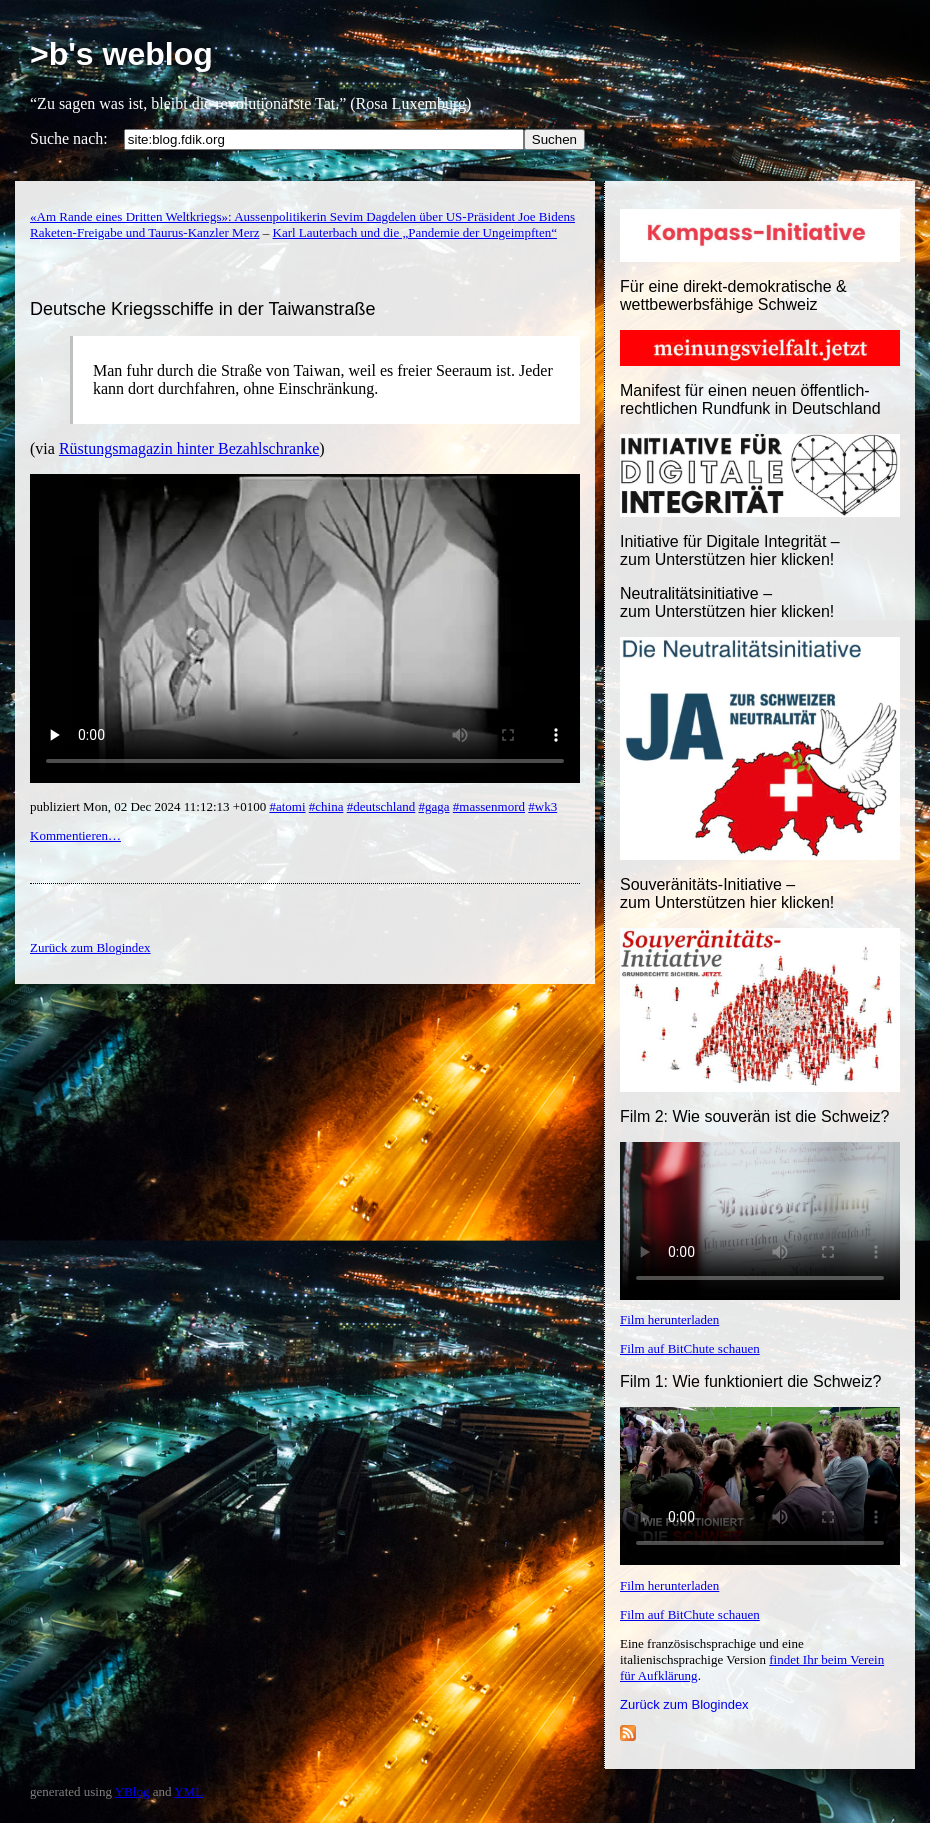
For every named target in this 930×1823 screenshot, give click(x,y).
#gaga (434, 806)
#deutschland (381, 806)
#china (326, 806)
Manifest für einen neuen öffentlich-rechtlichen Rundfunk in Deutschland (750, 399)
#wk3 (542, 806)
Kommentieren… (75, 835)
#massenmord (489, 806)
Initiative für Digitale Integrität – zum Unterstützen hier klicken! (730, 550)
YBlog (132, 1791)
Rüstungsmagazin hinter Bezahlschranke (189, 448)
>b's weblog (121, 54)
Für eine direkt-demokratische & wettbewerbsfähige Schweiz (733, 295)
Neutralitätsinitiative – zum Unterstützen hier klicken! (727, 602)
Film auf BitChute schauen (690, 1348)
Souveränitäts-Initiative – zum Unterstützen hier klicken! (727, 893)
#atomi (287, 806)
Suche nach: (69, 138)
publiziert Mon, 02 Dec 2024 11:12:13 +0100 (149, 806)
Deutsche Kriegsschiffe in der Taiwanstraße (203, 309)
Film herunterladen (669, 1319)
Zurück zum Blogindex (684, 1704)
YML (188, 1791)
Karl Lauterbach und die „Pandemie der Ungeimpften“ (415, 232)
